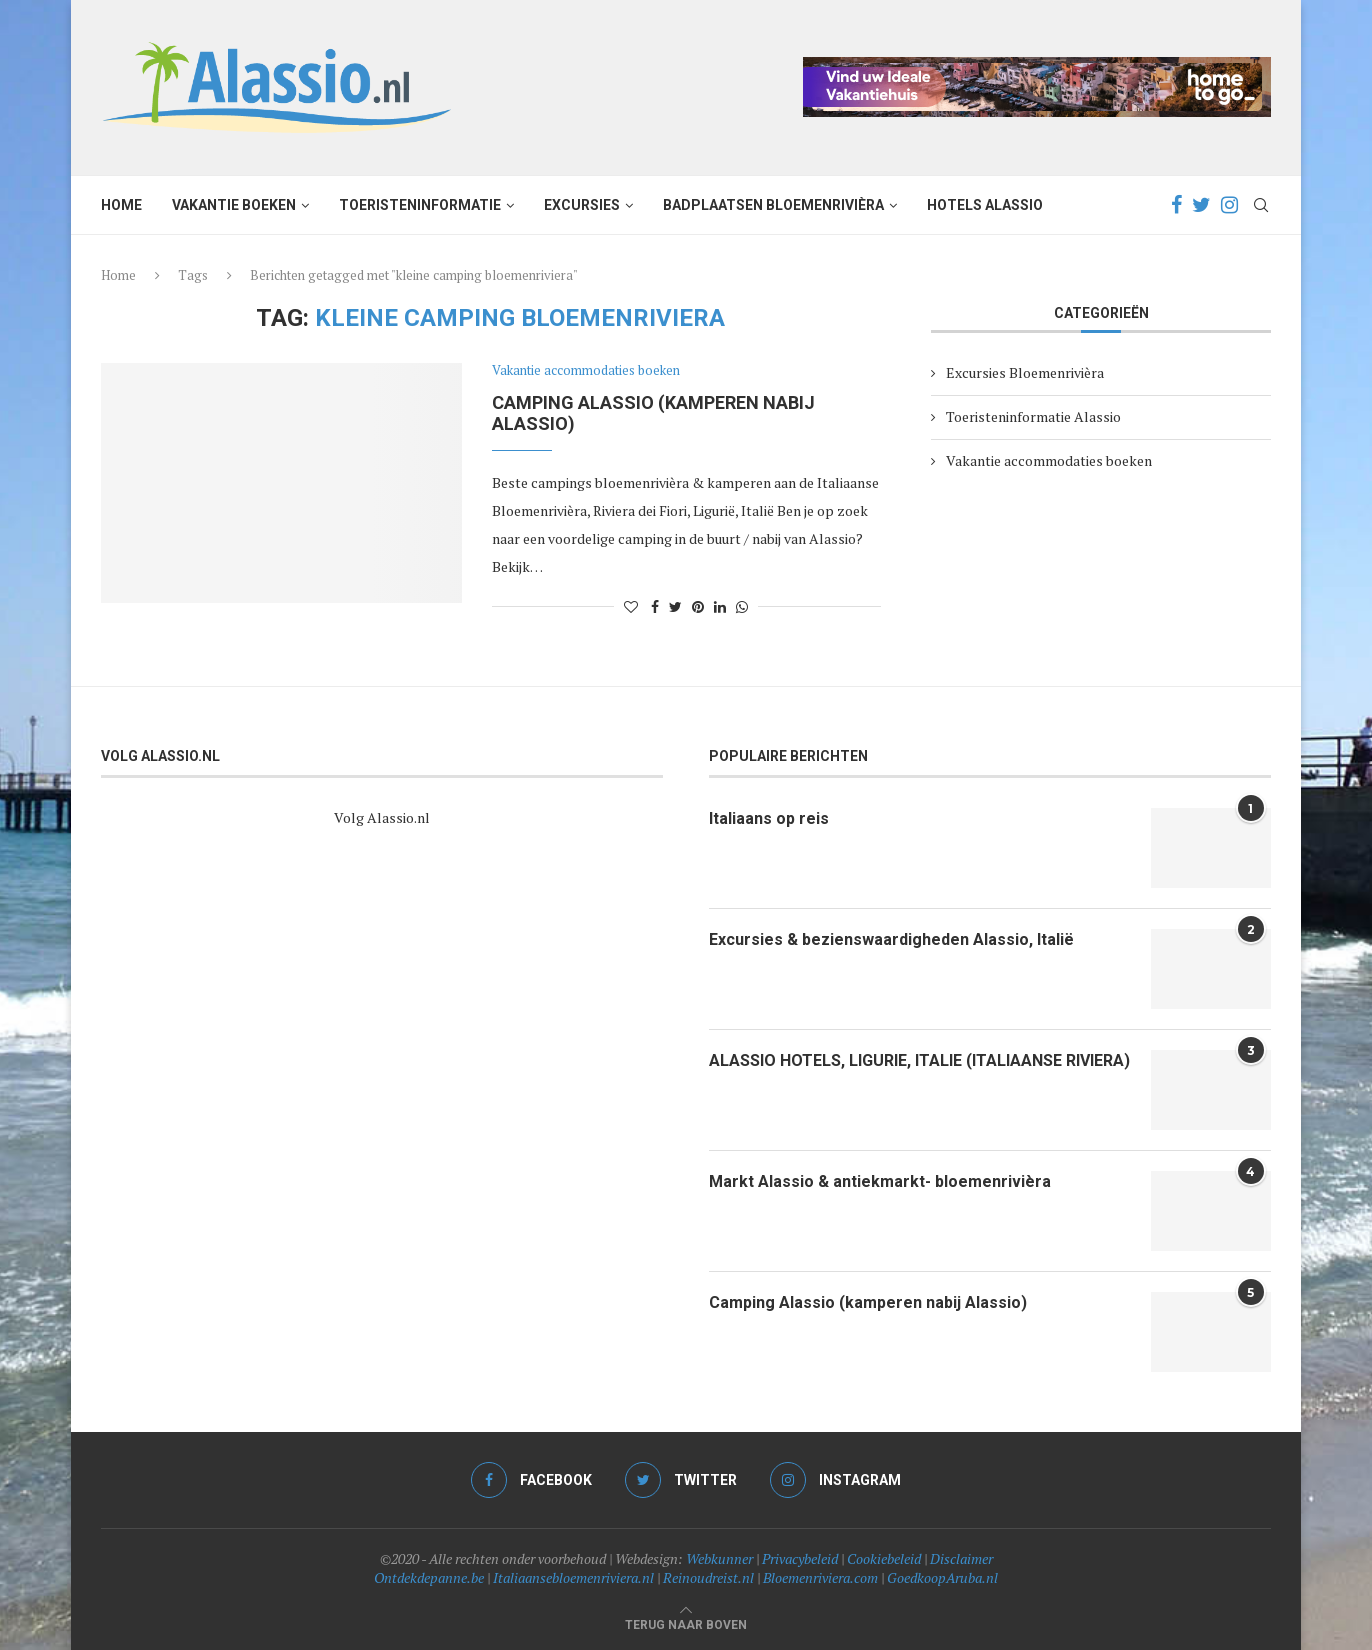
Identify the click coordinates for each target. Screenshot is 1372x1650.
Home (121, 205)
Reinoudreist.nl (708, 1577)
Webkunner (719, 1558)
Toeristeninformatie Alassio (1033, 416)
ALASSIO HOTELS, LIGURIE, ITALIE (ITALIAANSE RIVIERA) (919, 1060)
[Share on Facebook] (655, 606)
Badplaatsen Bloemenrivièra (773, 205)
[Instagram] (1229, 205)
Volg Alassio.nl (382, 817)
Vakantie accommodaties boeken (586, 371)
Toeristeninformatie (420, 205)
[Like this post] (631, 606)
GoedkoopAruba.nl (942, 1577)
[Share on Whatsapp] (742, 606)
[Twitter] (1201, 205)
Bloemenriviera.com (820, 1577)
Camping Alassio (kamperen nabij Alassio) (868, 1302)
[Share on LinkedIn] (720, 606)
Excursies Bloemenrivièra (1025, 372)
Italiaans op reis (769, 818)
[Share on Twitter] (675, 606)
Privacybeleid (800, 1558)
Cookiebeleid (884, 1558)
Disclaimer (961, 1558)
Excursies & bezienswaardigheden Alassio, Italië (891, 939)
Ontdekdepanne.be (429, 1577)
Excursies (582, 205)
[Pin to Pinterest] (698, 606)
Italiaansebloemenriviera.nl (573, 1577)
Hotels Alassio (985, 205)
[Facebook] (1176, 205)
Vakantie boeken (234, 205)
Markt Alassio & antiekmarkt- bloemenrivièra (880, 1181)
